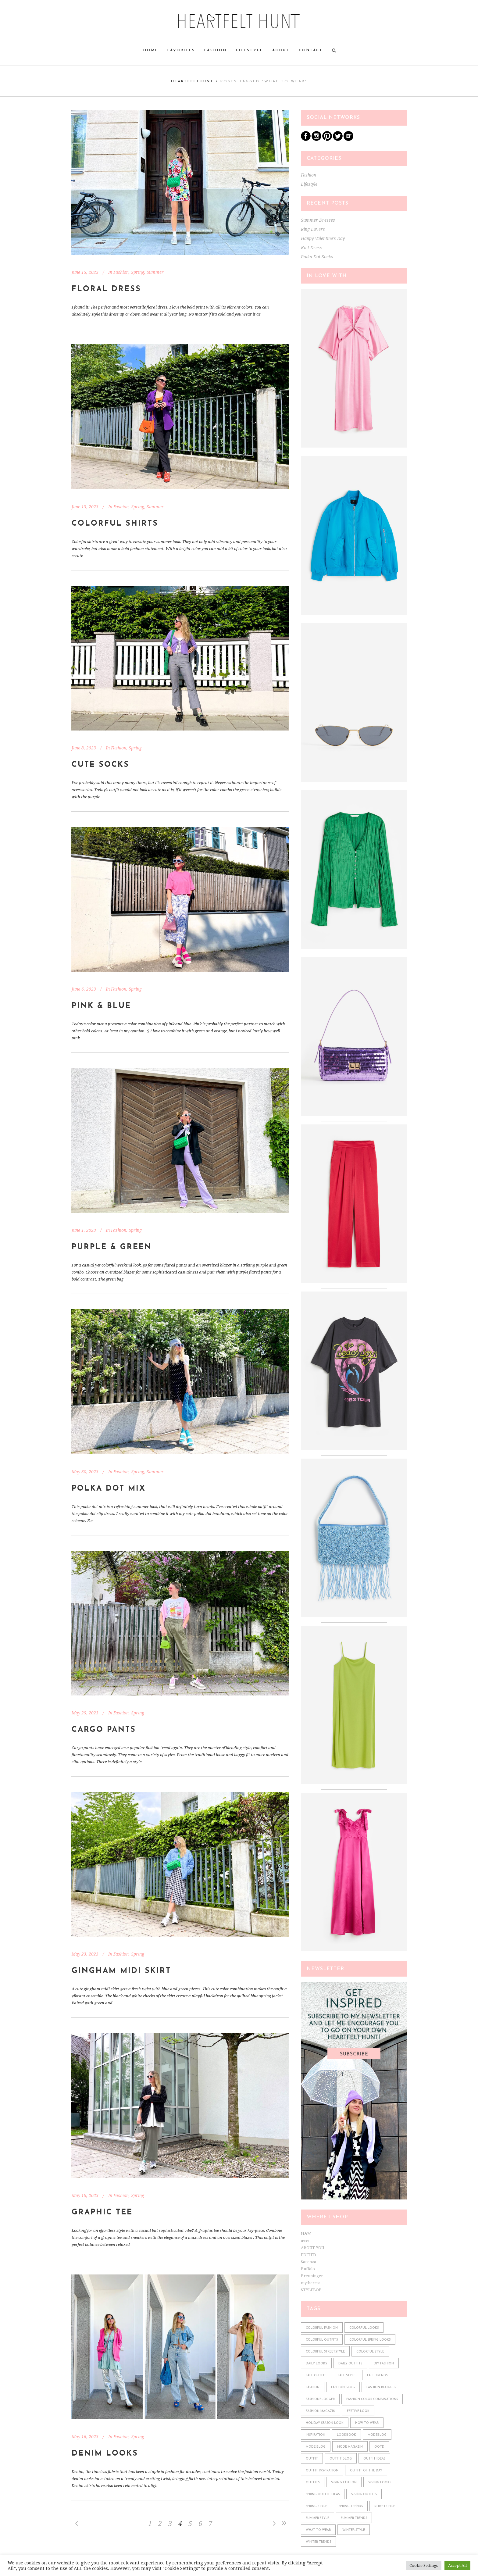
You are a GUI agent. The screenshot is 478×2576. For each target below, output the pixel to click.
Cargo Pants (104, 1730)
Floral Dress (106, 289)
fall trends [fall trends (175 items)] (377, 2375)
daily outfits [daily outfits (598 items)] (350, 2363)
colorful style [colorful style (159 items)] (370, 2351)
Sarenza (308, 2262)
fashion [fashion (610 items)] (312, 2387)
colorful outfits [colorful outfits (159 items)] (322, 2340)
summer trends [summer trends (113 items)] (354, 2518)
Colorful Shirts (115, 523)
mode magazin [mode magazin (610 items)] (350, 2447)
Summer (155, 272)
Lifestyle (309, 184)
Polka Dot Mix (109, 1488)
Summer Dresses (318, 220)
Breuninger (312, 2276)
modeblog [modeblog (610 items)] (377, 2435)
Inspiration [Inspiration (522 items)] (315, 2435)
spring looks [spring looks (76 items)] (379, 2482)
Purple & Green (112, 1247)
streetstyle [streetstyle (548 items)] (384, 2506)
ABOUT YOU (312, 2248)
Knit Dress (311, 247)
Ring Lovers (313, 229)
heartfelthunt (192, 81)
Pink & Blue (101, 1006)
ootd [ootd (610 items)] (379, 2447)
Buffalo (308, 2269)
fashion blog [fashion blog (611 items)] (343, 2387)
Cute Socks (100, 765)
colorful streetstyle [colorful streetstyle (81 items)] (325, 2351)
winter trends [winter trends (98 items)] (318, 2542)
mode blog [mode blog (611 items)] (316, 2447)
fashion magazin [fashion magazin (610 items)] (320, 2411)
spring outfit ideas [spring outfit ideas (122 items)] (323, 2494)
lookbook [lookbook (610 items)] (346, 2435)
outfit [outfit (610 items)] (312, 2458)
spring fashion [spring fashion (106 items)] (344, 2482)
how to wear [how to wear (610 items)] (367, 2423)
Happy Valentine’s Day (323, 238)
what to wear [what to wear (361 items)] (318, 2530)
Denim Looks (105, 2453)
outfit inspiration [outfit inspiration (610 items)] (322, 2470)
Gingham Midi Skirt (121, 1971)
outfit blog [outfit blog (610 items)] (341, 2458)
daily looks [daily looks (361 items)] (316, 2363)
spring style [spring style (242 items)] (316, 2506)
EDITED (308, 2255)
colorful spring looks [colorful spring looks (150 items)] (370, 2340)
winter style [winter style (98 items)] (353, 2530)
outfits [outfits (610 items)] (312, 2482)
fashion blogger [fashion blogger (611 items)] (381, 2387)
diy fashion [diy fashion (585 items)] (384, 2363)
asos (305, 2240)
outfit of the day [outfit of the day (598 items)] (366, 2470)
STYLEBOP (311, 2290)
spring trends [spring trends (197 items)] (351, 2506)
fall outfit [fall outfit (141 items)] (316, 2375)
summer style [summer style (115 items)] (317, 2518)
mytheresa (310, 2283)
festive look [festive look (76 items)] (358, 2411)
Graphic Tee (102, 2212)
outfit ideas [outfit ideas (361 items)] (374, 2458)
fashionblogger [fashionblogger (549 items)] (320, 2399)
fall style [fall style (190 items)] (346, 2375)
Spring (137, 272)
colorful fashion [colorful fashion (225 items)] (322, 2328)
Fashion (121, 272)
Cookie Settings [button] (423, 2565)
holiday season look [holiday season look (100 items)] (325, 2423)
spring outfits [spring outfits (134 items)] (364, 2494)
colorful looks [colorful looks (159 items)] (364, 2328)
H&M (306, 2233)
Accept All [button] (457, 2565)
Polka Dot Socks (317, 256)
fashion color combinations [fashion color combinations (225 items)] (372, 2399)
